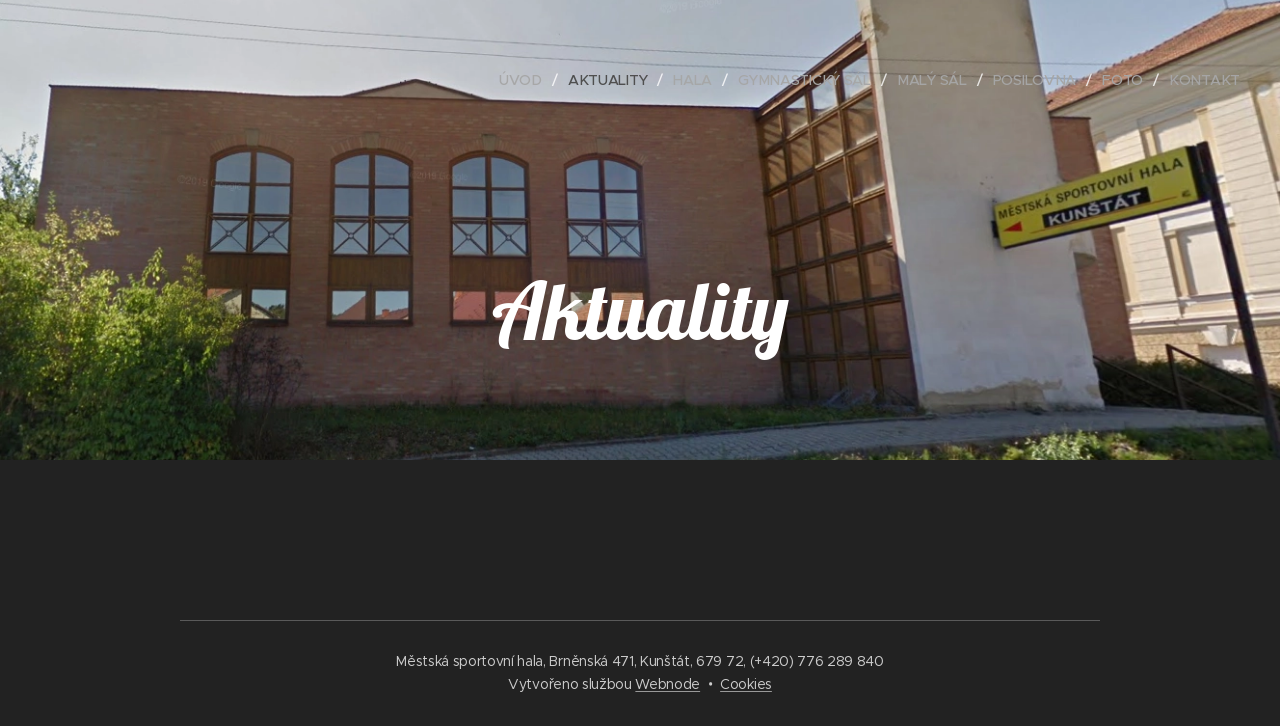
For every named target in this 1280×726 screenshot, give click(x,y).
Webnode (667, 684)
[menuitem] (521, 80)
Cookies (746, 684)
